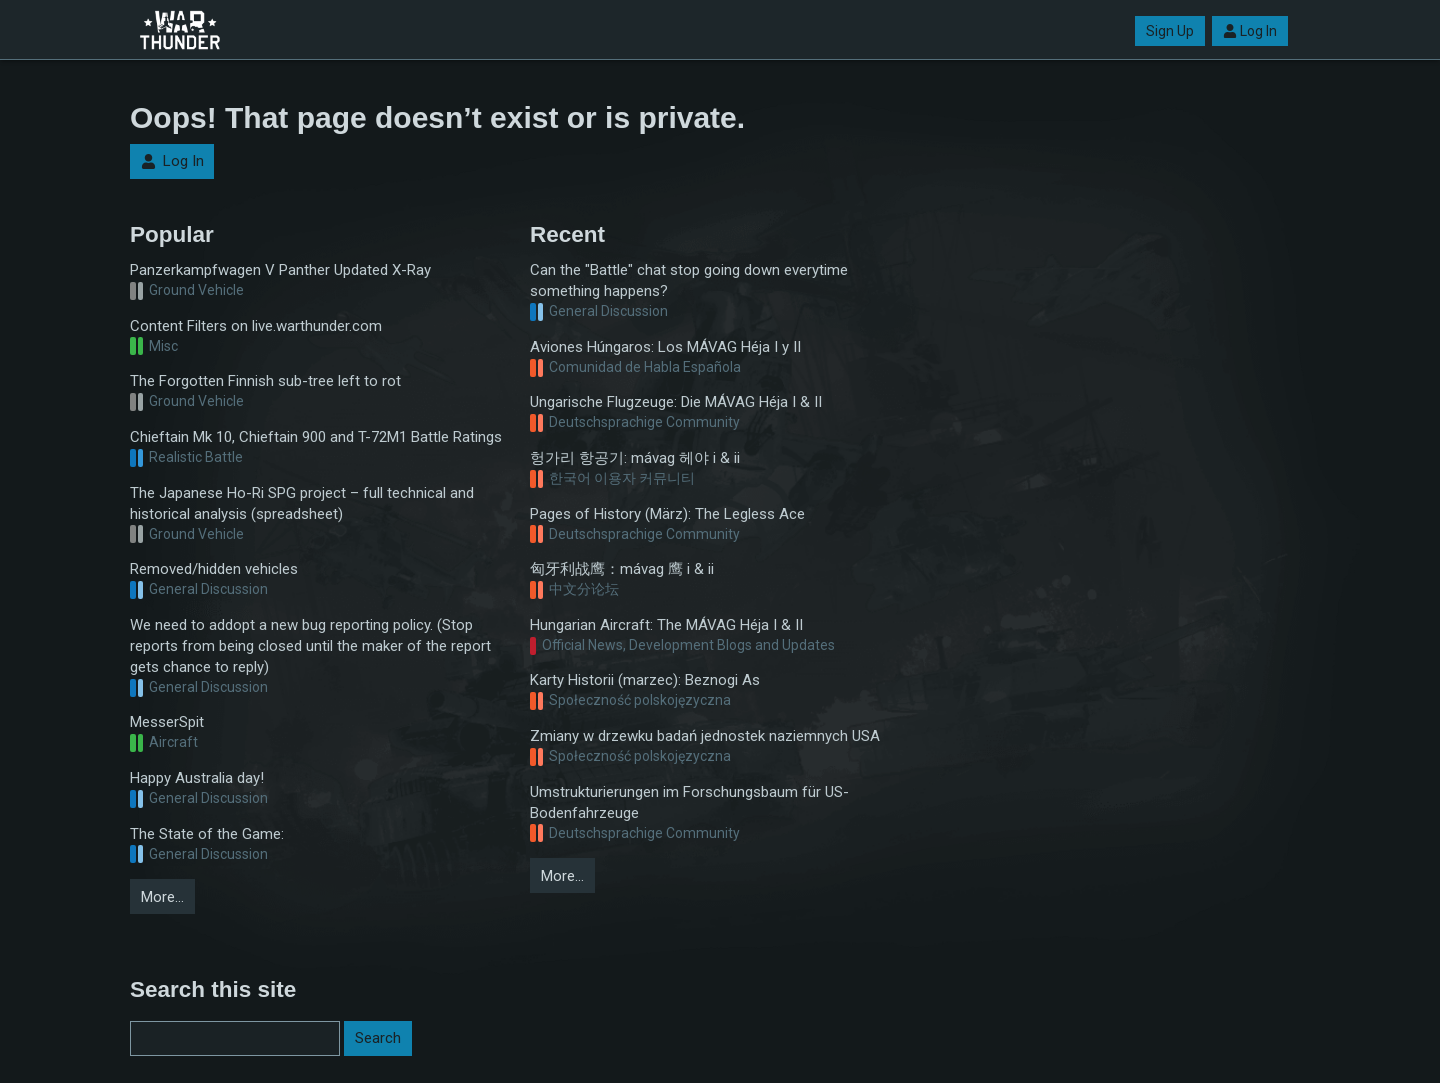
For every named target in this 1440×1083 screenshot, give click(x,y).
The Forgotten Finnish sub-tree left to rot (265, 381)
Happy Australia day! (197, 778)
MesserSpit (167, 722)
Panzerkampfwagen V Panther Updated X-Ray (280, 270)
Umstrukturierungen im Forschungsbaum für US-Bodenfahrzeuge (689, 802)
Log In (1250, 31)
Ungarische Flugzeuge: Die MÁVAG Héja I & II (676, 402)
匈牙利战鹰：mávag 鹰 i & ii (622, 569)
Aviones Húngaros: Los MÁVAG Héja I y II (665, 347)
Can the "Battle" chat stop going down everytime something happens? (689, 280)
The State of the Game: (207, 834)
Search (378, 1038)
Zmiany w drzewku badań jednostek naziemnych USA (705, 736)
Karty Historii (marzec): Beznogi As (645, 680)
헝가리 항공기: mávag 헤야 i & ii (635, 458)
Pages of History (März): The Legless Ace (667, 514)
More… (162, 897)
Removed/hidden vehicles (214, 569)
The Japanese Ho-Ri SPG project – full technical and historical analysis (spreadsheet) (302, 503)
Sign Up (1170, 31)
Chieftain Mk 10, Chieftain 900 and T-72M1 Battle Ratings (316, 437)
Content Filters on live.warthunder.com (256, 326)
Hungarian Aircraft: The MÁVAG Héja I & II (666, 625)
